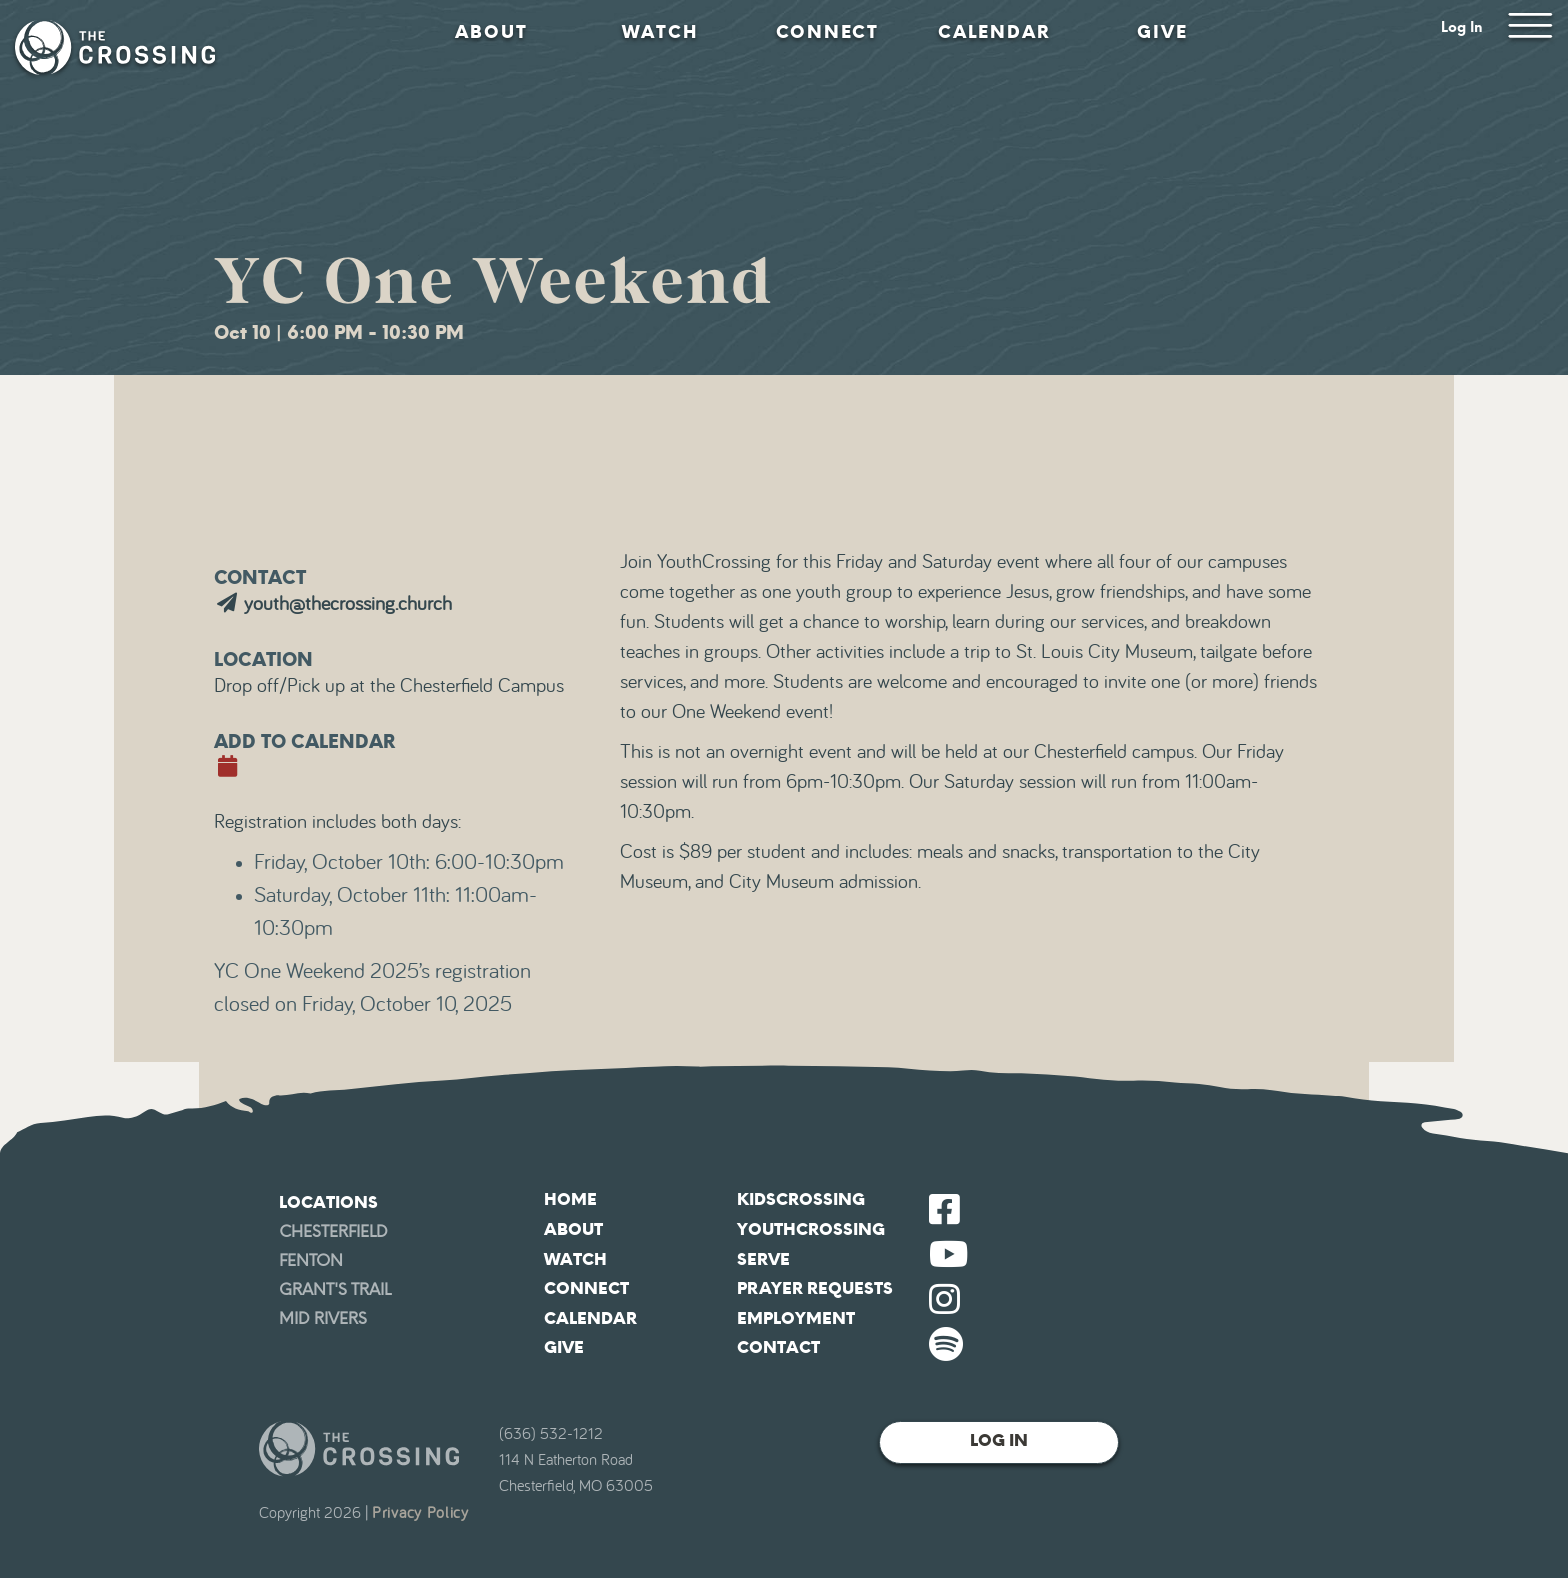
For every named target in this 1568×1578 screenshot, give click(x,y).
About (491, 32)
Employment (796, 1318)
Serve (763, 1259)
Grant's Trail (335, 1289)
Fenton (311, 1260)
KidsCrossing (801, 1199)
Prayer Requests (815, 1288)
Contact (778, 1347)
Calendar (994, 32)
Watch (660, 32)
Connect (827, 32)
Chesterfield (333, 1231)
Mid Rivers (323, 1318)
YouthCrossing (811, 1229)
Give (1162, 32)
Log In (1462, 27)
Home (570, 1199)
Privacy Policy (420, 1513)
